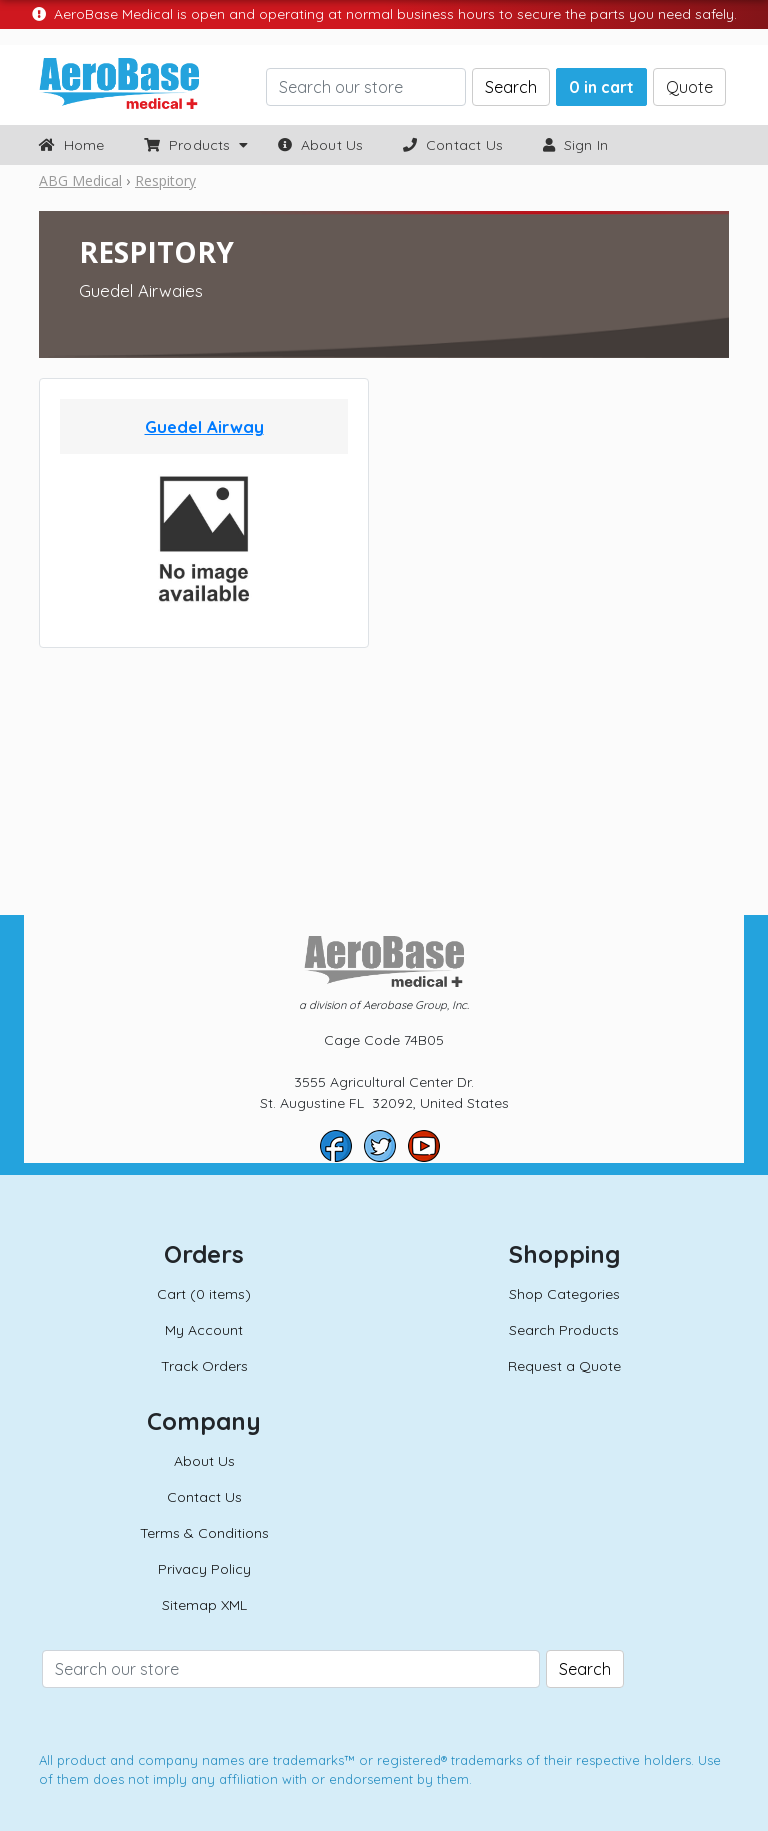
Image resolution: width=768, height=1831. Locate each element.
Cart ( (204, 1294)
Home (71, 145)
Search (511, 87)
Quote (689, 87)
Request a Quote (564, 1366)
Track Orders (204, 1366)
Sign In (575, 145)
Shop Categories (564, 1294)
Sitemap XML (204, 1605)
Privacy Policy (204, 1569)
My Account (204, 1330)
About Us (320, 145)
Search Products (564, 1330)
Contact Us (453, 145)
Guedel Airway (204, 426)
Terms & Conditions (204, 1533)
